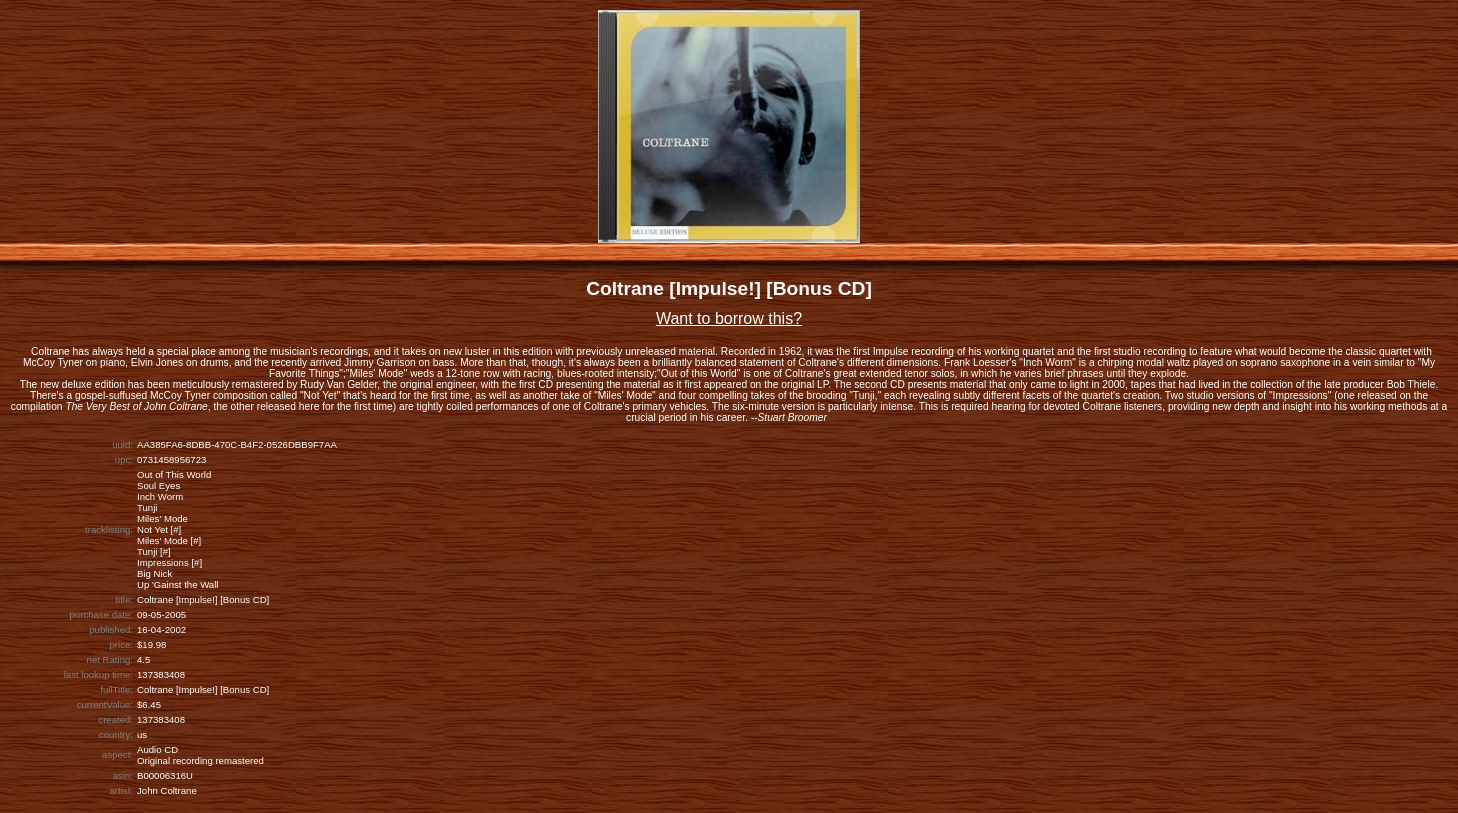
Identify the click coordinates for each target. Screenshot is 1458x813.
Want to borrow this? (729, 318)
